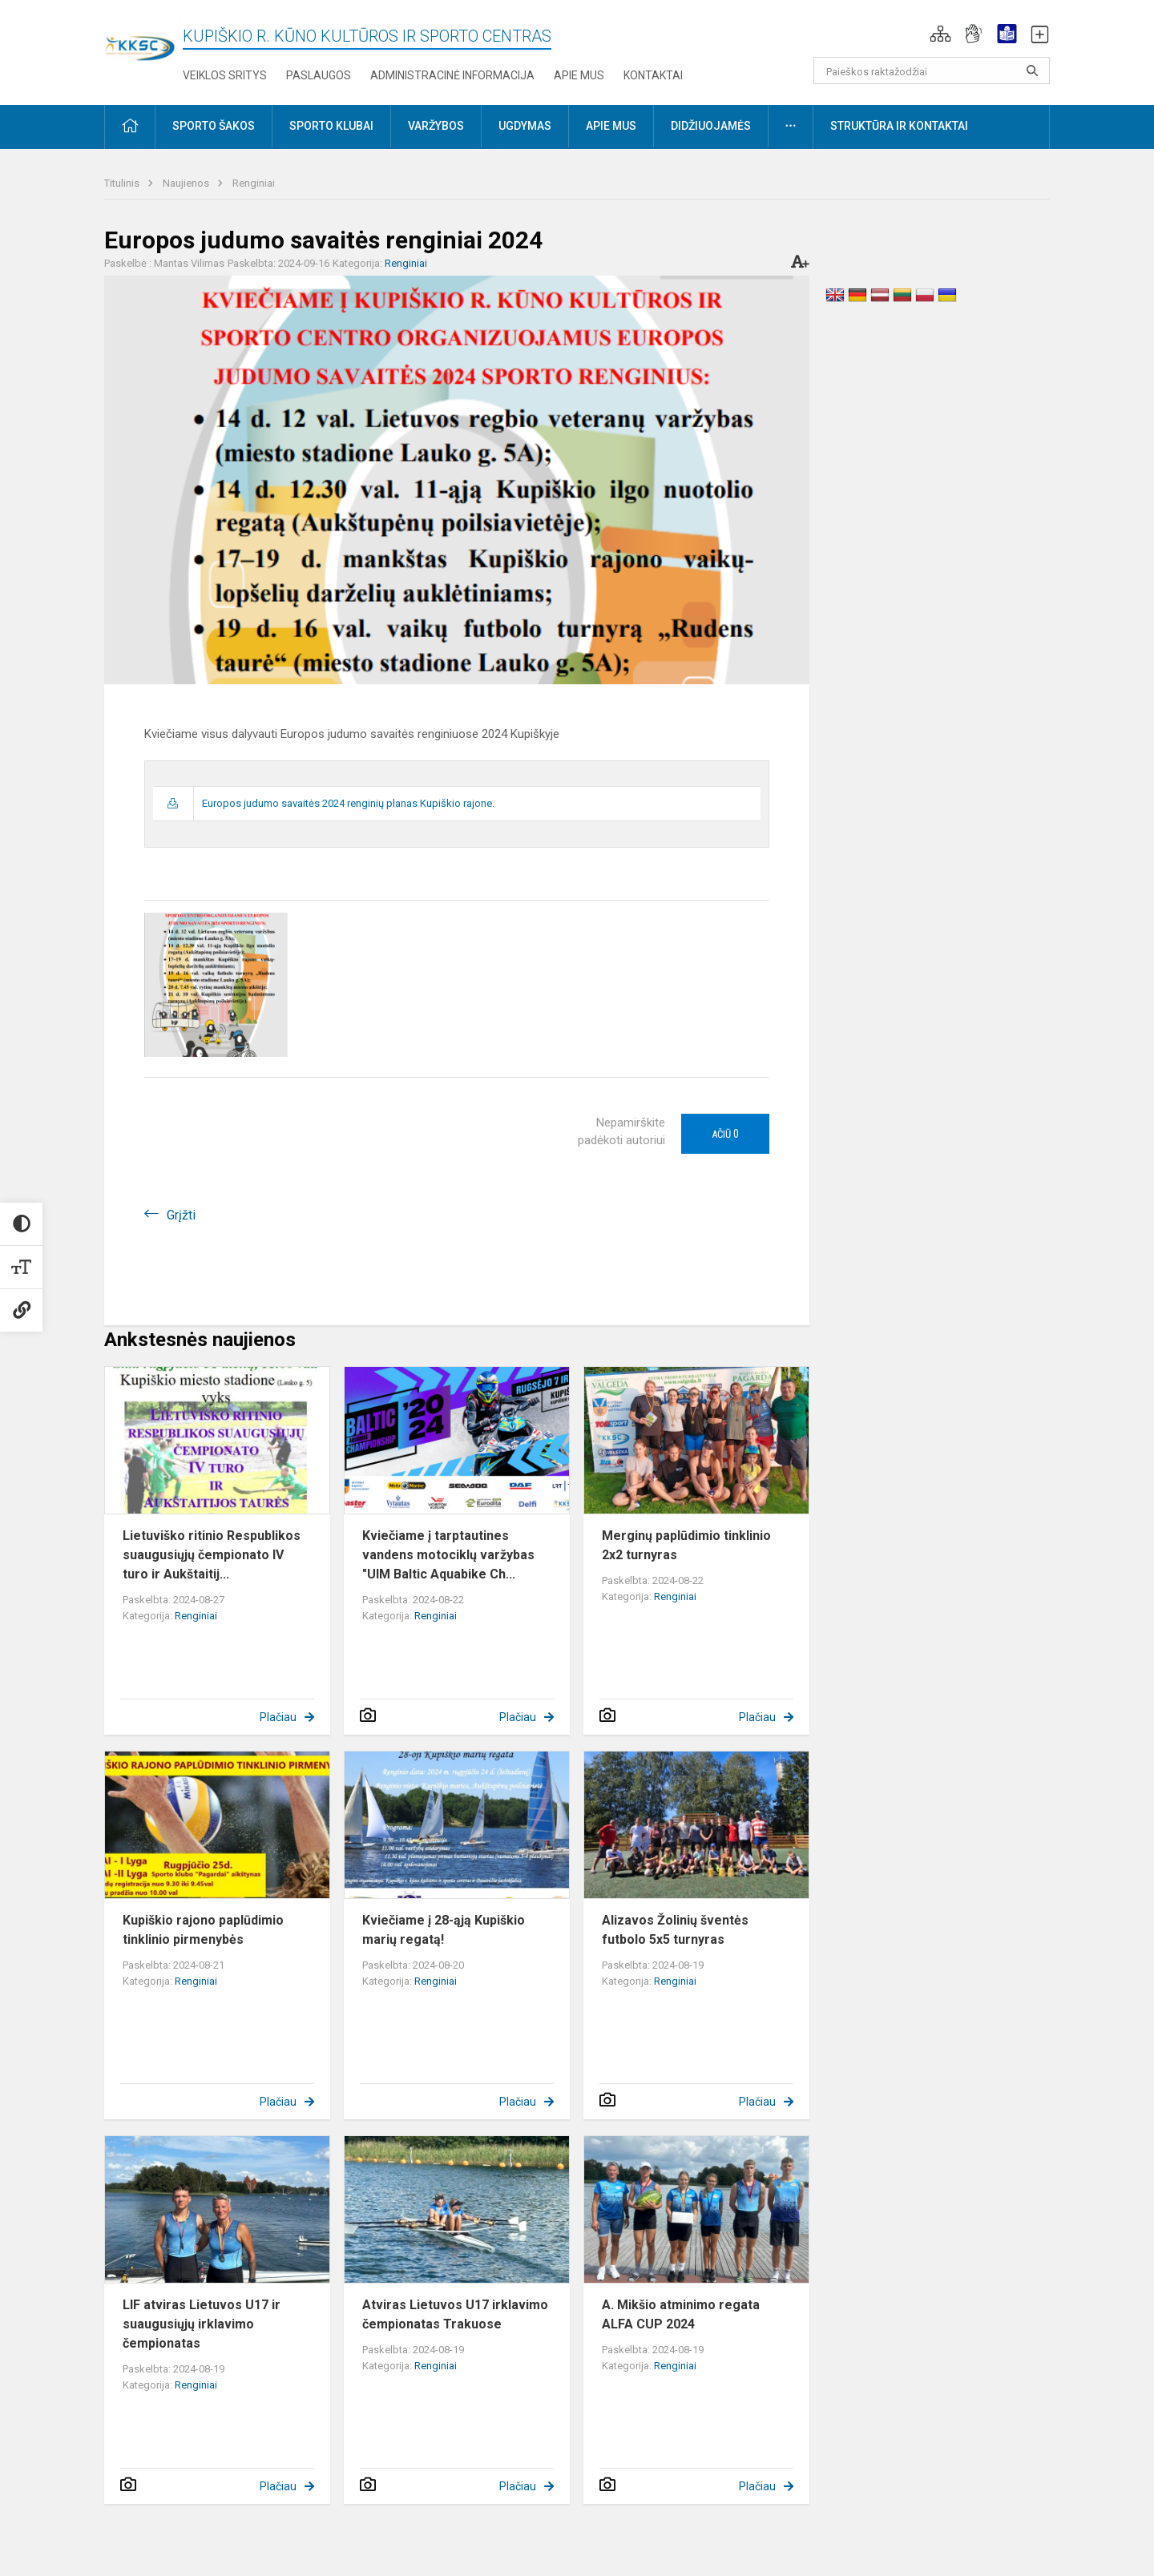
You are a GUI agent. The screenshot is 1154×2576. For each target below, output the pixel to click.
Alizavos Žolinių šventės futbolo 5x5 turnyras (675, 1930)
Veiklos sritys (225, 75)
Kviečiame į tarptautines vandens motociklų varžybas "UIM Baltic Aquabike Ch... (448, 1555)
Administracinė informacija (452, 75)
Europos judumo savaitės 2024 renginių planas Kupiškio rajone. (348, 803)
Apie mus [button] (611, 125)
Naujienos (187, 183)
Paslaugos (318, 75)
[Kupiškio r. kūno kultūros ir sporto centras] (143, 38)
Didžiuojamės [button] (711, 125)
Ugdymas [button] (524, 125)
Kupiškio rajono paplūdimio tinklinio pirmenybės (203, 1930)
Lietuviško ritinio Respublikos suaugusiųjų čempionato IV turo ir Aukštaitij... (212, 1555)
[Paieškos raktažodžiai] (931, 70)
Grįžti (181, 1215)
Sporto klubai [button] (331, 125)
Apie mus (579, 75)
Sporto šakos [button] (213, 125)
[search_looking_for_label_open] (1032, 70)
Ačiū (725, 1134)
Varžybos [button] (436, 125)
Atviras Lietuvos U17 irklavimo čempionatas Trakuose (455, 2314)
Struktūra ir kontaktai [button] (899, 125)
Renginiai (253, 183)
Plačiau (278, 1717)
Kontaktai (653, 75)
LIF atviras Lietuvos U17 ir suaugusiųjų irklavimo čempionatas (201, 2324)
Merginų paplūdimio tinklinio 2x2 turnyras (686, 1545)
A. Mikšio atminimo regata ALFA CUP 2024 (681, 2314)
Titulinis (123, 183)
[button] (940, 33)
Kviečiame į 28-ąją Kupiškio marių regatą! (443, 1930)
